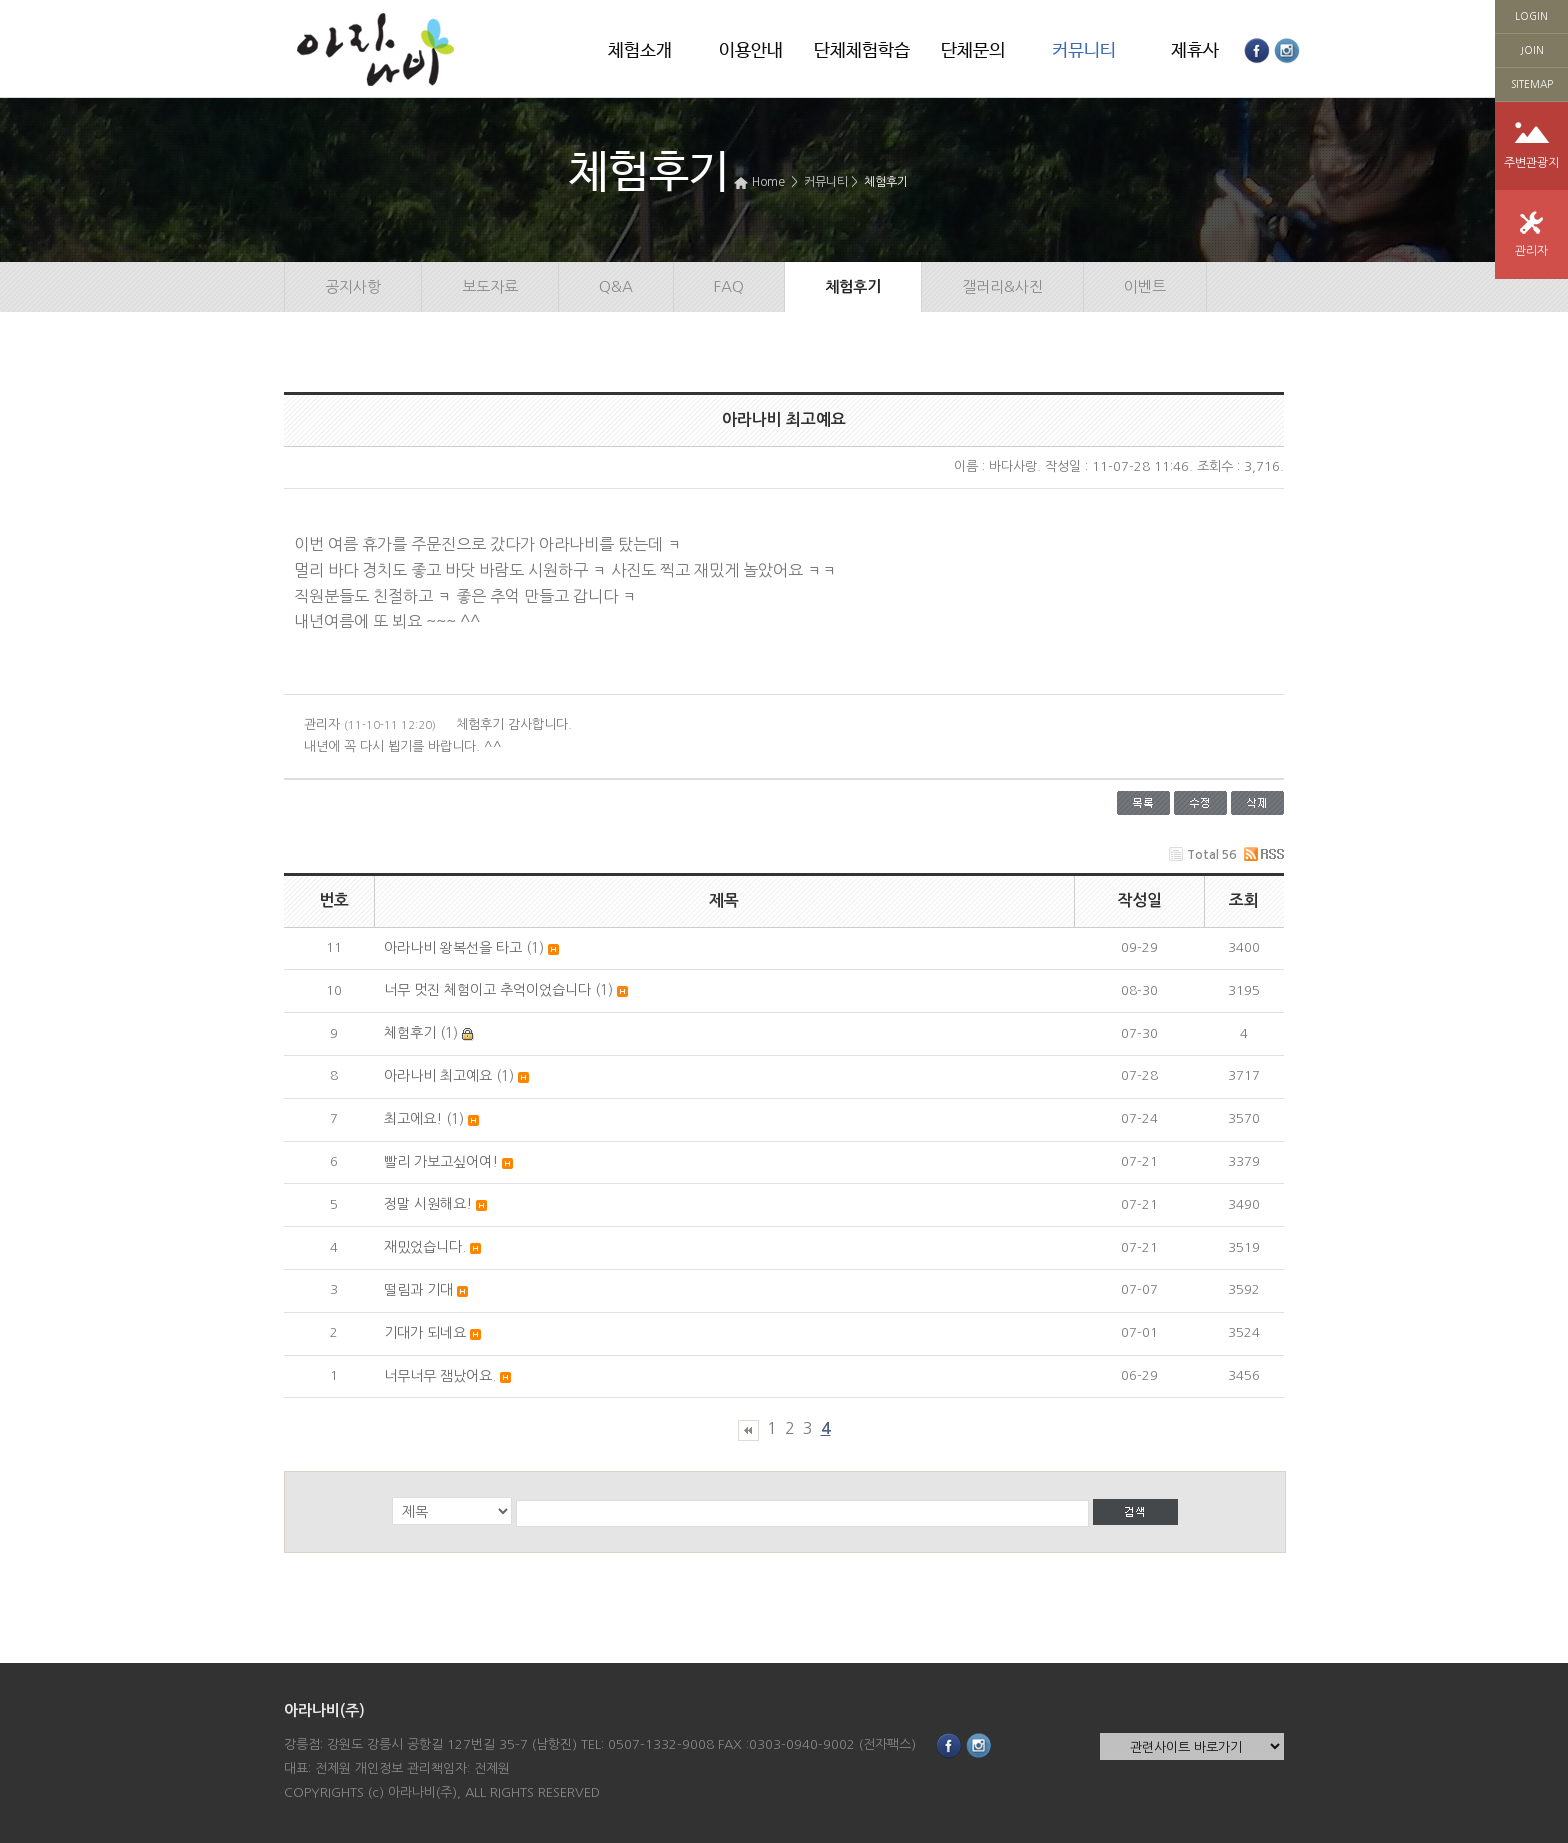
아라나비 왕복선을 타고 (453, 948)
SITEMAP (1532, 84)
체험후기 (886, 182)
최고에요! (413, 1119)
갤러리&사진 (1002, 286)
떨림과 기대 (418, 1290)
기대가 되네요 (425, 1333)
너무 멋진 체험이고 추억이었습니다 (487, 990)
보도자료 (490, 286)
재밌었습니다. (425, 1247)
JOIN (1532, 50)
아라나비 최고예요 (438, 1076)
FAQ (729, 286)
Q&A (616, 286)
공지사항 (353, 286)
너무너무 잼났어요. (440, 1376)
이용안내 (751, 51)
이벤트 (1145, 286)
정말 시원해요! (428, 1204)
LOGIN (1531, 16)
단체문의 (973, 51)
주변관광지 (1531, 163)
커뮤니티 (1084, 51)
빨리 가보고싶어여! (441, 1162)
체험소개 (640, 51)
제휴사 (1195, 51)
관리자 (1531, 251)
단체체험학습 (862, 51)
